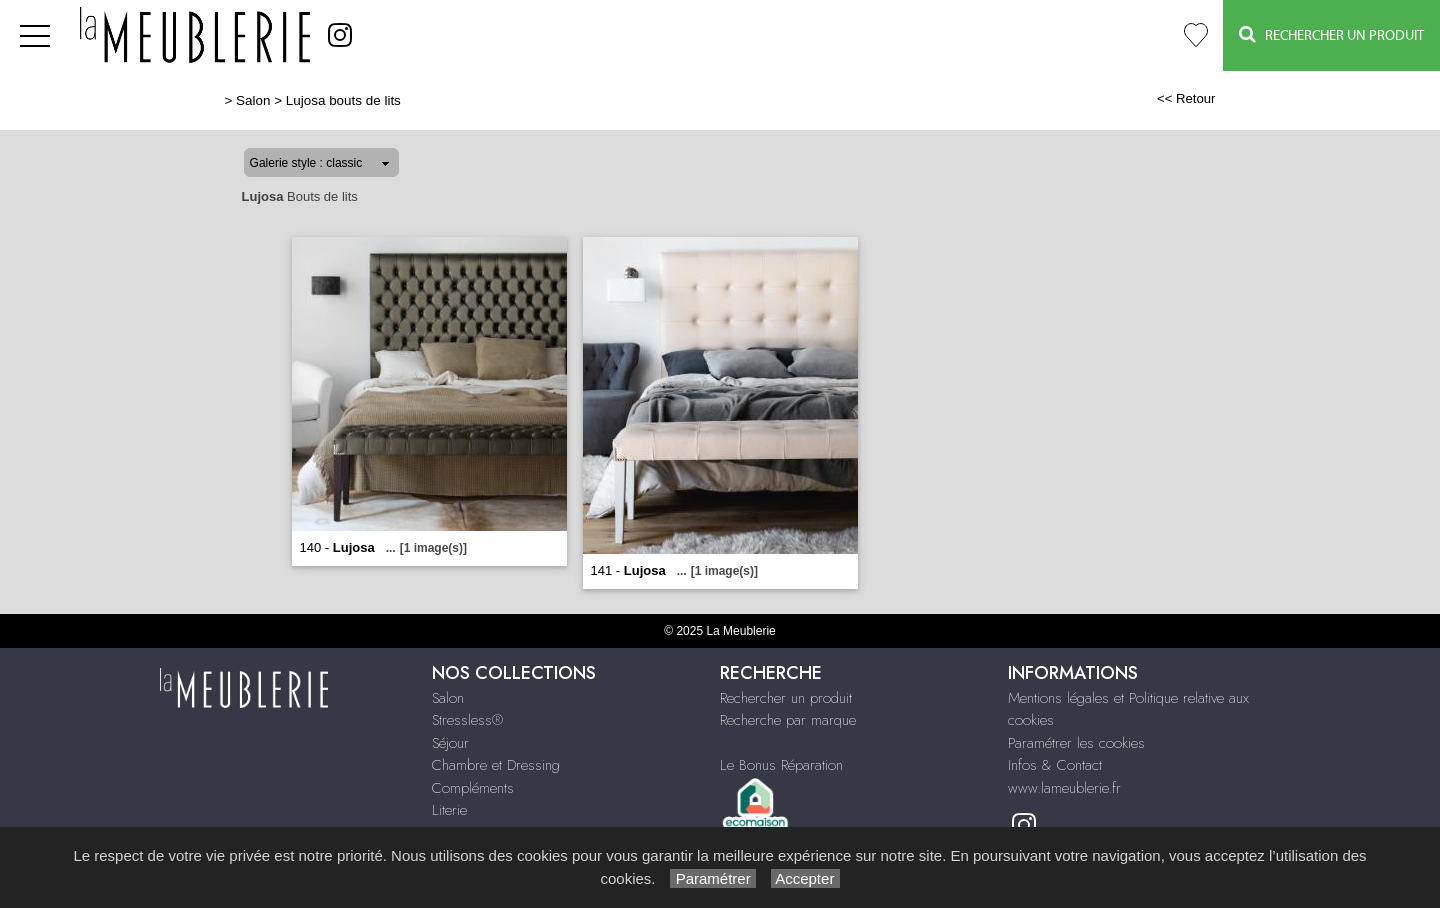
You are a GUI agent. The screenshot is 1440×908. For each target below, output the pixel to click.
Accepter (805, 878)
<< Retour (1186, 98)
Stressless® (467, 720)
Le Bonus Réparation (781, 765)
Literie (449, 810)
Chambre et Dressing (496, 765)
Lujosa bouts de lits (343, 100)
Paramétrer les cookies (1076, 743)
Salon (253, 100)
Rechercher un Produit (1331, 34)
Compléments (473, 788)
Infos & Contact (1055, 765)
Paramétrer (712, 878)
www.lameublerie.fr (1064, 788)
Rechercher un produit (786, 698)
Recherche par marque (788, 720)
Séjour (450, 743)
